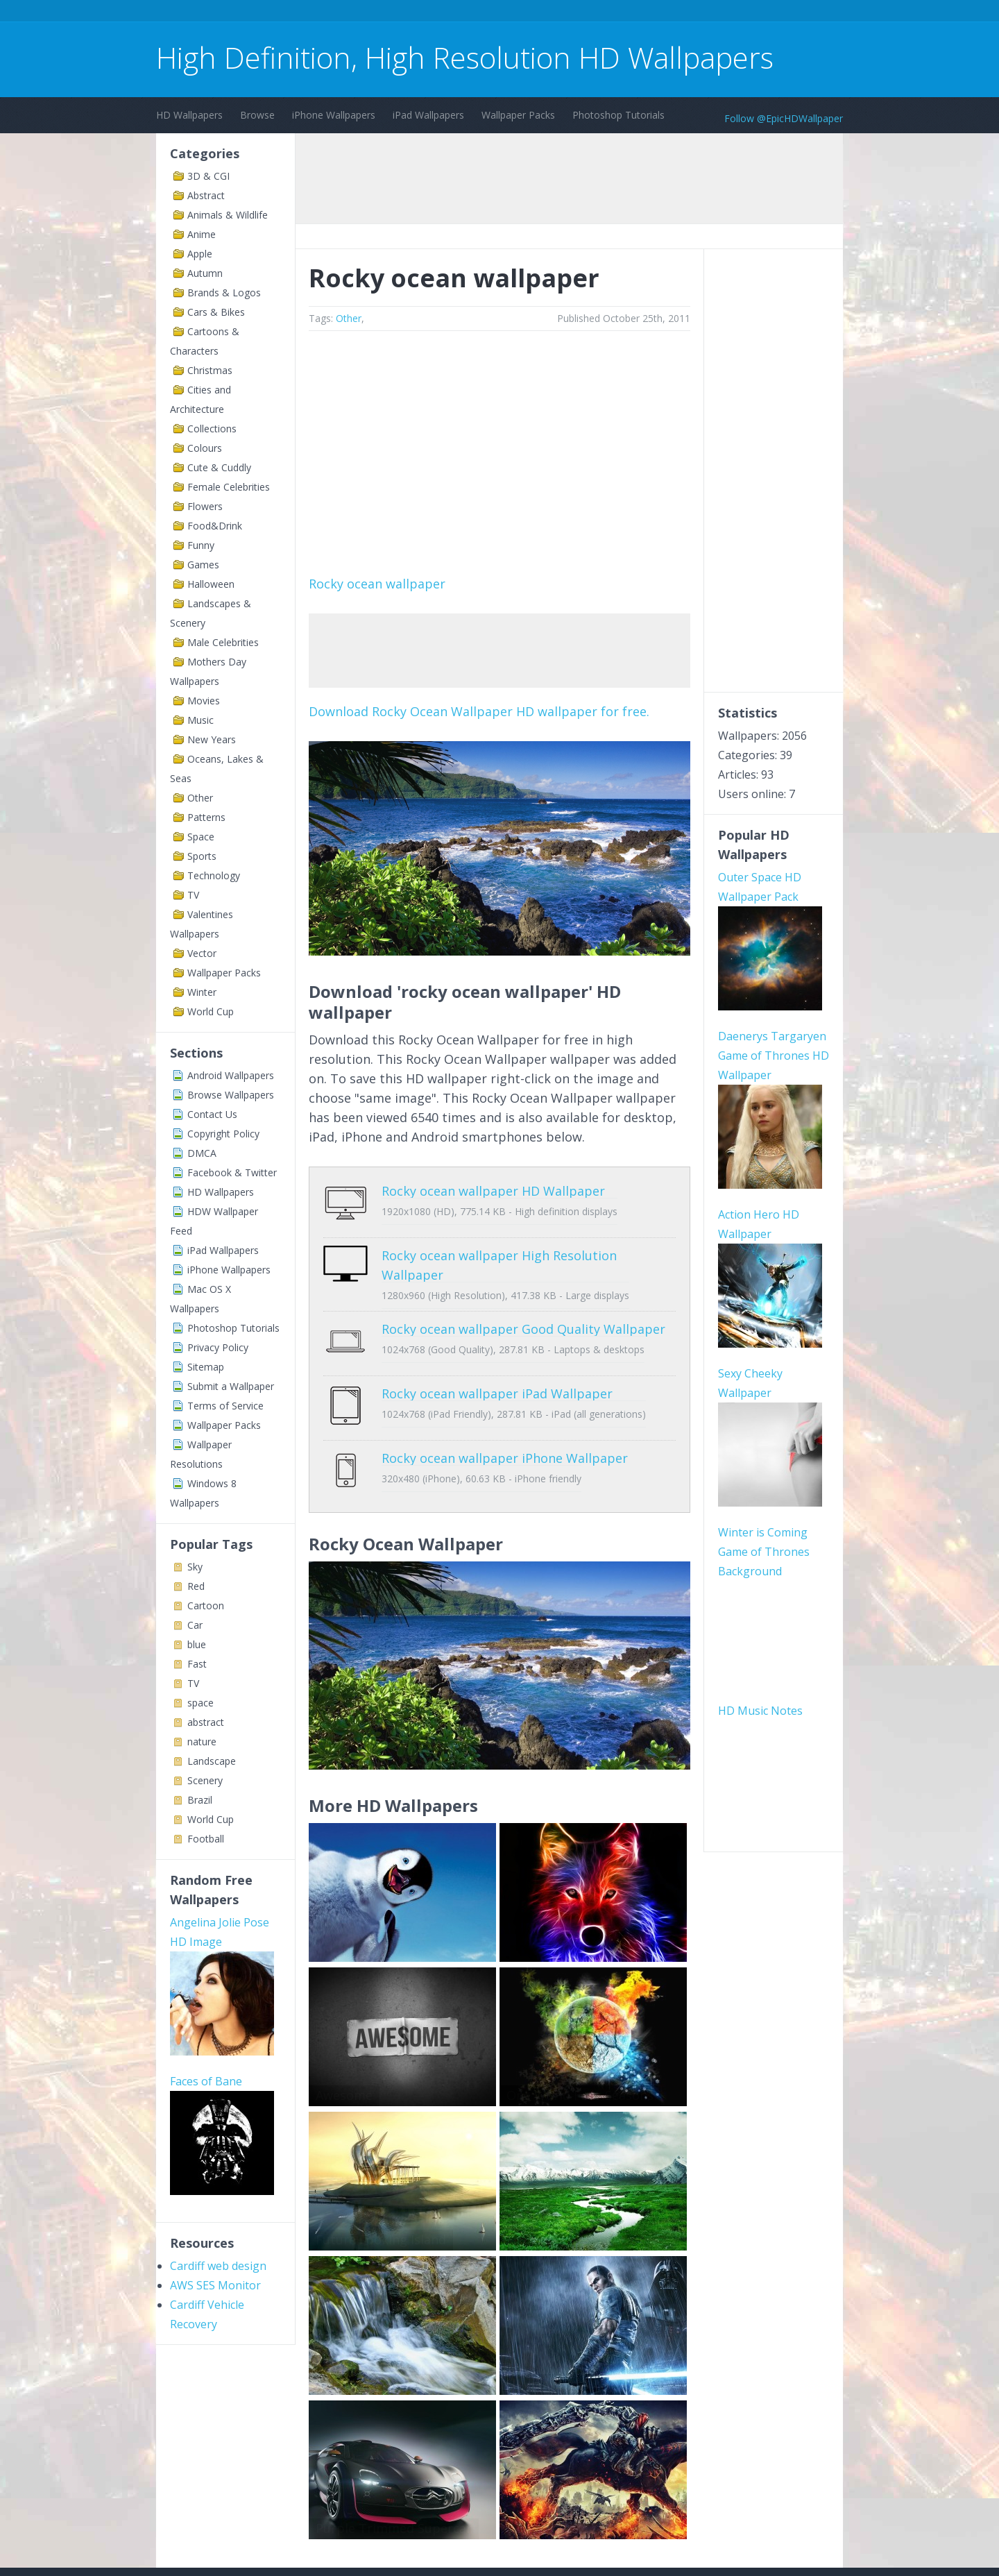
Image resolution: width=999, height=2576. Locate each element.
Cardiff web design (218, 2265)
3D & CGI (208, 176)
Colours (204, 448)
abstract (205, 1722)
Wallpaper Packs (518, 114)
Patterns (206, 817)
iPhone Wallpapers (333, 114)
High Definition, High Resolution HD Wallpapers (465, 57)
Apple (199, 253)
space (200, 1702)
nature (201, 1741)
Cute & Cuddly (219, 467)
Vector (201, 953)
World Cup (210, 1011)
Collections (212, 428)
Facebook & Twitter (232, 1172)
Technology (213, 875)
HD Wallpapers (189, 114)
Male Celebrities (223, 642)
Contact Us (212, 1114)
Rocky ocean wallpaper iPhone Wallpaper (505, 1426)
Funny (200, 545)
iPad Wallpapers (428, 114)
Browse (257, 114)
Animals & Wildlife (227, 214)
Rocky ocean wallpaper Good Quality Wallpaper (523, 1318)
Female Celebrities (228, 486)
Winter (201, 992)
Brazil (199, 1799)
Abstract (206, 195)
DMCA (201, 1153)
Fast (197, 1663)
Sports (201, 856)
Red (196, 1586)
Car (195, 1625)
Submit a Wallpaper (230, 1386)
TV (193, 894)
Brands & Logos (224, 292)
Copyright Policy (223, 1133)
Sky (195, 1566)
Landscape (211, 1761)
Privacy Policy (217, 1347)
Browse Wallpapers (230, 1094)
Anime (201, 234)
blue (196, 1644)
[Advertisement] (408, 13)
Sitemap (205, 1366)
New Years (211, 739)
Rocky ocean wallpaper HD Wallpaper (493, 1191)
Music (200, 720)
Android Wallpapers (230, 1075)
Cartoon (205, 1605)
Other (200, 797)
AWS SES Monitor (215, 2285)
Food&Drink (214, 525)
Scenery (205, 1780)
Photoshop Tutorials (618, 114)
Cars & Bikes (216, 312)
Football (205, 1838)
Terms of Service (225, 1405)
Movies (203, 700)
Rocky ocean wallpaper (377, 583)
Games (203, 564)
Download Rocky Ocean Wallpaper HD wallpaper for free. (479, 711)
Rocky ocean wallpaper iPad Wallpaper (497, 1372)
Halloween (210, 584)
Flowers (205, 506)
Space (200, 836)
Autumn (205, 273)
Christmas (209, 370)
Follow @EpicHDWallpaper (783, 118)
